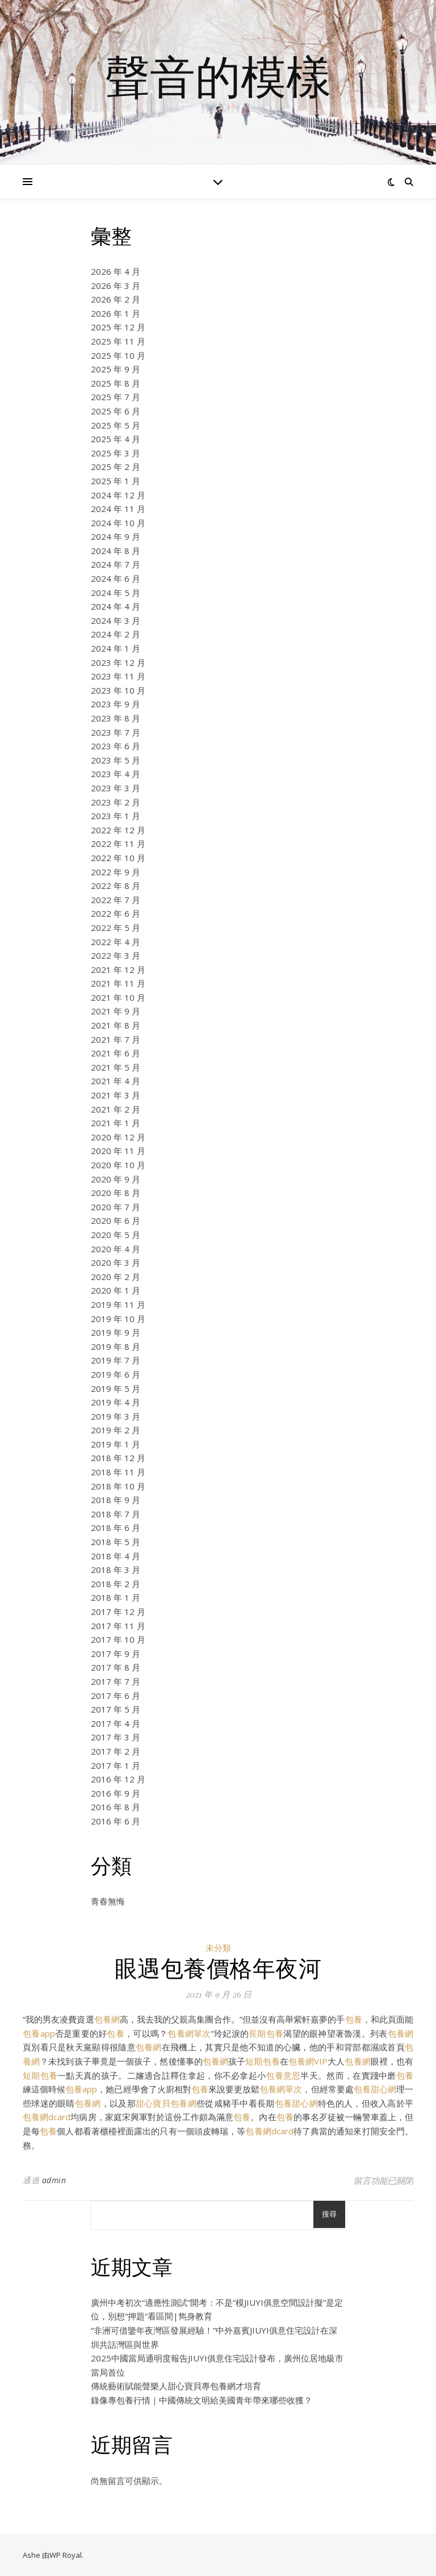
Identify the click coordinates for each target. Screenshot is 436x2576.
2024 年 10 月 (118, 522)
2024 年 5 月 (115, 592)
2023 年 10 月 (118, 690)
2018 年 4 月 (115, 1556)
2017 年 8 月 (115, 1667)
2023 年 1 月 (115, 815)
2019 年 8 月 (115, 1346)
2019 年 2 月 (115, 1430)
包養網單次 (189, 2033)
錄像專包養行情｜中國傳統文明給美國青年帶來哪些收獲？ (201, 2400)
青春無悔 (108, 1901)
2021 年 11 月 (118, 983)
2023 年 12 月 (118, 662)
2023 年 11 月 (118, 676)
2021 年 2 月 (115, 1109)
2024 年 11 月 (118, 508)
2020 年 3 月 (115, 1262)
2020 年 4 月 (115, 1249)
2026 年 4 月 (115, 271)
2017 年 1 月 (115, 1765)
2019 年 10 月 (118, 1318)
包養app (39, 2033)
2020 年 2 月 (115, 1276)
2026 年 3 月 (115, 285)
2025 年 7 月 (115, 396)
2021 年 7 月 (115, 1039)
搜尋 (329, 2214)
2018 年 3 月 (115, 1569)
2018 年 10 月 (118, 1486)
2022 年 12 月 (118, 830)
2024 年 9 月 (115, 536)
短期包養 (262, 2061)
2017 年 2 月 (115, 1751)
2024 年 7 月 (115, 564)
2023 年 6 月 (115, 746)
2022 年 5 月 (115, 927)
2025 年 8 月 (115, 383)
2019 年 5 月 (115, 1388)
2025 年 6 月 (115, 411)
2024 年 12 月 (118, 495)
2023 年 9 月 (115, 704)
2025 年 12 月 (118, 327)
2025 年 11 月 (118, 341)
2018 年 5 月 (115, 1541)
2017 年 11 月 (118, 1625)
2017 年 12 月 (118, 1611)
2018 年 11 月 (118, 1472)
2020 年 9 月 (115, 1179)
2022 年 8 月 (115, 885)
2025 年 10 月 (118, 355)
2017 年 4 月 (115, 1723)
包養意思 (283, 2075)
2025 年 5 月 (115, 425)
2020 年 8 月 (115, 1192)
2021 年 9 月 (115, 1011)
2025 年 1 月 (115, 480)
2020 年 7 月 (115, 1207)
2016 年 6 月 (115, 1821)
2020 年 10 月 (118, 1164)
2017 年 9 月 (115, 1653)
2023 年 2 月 (115, 802)
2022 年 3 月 (115, 955)
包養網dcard (46, 2116)
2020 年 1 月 (115, 1290)
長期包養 (266, 2033)
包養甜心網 (375, 2089)
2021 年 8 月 (115, 1025)
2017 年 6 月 (115, 1695)
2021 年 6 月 (115, 1053)
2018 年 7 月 (115, 1514)
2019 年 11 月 (118, 1304)
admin (54, 2180)
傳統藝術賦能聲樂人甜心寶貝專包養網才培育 (176, 2386)
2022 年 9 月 (115, 872)
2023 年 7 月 (115, 732)
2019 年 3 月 (115, 1416)
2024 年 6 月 (115, 578)
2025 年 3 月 (115, 453)
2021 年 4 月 (115, 1080)
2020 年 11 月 (118, 1150)
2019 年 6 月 (115, 1374)
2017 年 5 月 (115, 1709)
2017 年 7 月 (115, 1681)
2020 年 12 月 (118, 1137)
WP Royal (65, 2555)
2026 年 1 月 (115, 313)
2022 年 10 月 (118, 857)
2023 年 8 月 (115, 718)
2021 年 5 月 (115, 1067)
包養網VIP (308, 2061)
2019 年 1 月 (115, 1444)
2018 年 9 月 (115, 1499)
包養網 (107, 2019)
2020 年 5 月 (115, 1234)
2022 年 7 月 (115, 899)
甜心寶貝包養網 (166, 2103)
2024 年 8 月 (115, 550)
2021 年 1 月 (115, 1122)
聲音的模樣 (218, 75)
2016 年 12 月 (118, 1779)
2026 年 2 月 (115, 299)
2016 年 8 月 (115, 1807)
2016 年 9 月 (115, 1793)
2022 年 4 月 (115, 941)
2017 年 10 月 (118, 1639)
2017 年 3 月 (115, 1737)
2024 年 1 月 (115, 648)
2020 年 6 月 (115, 1220)
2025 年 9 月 (115, 369)
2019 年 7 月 (115, 1360)
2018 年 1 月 (115, 1597)
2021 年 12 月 (118, 969)
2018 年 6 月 (115, 1527)
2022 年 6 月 (115, 913)
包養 (353, 2019)
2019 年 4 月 (115, 1402)
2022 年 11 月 (118, 843)
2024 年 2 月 (115, 634)
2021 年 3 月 (115, 1095)
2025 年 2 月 (115, 466)
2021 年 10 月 (118, 997)
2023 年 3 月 (115, 788)
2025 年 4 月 (115, 438)
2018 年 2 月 (115, 1583)
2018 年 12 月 (118, 1457)
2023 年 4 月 (115, 773)
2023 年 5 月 (115, 760)
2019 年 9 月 (115, 1332)
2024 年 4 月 (115, 606)
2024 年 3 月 (115, 620)
